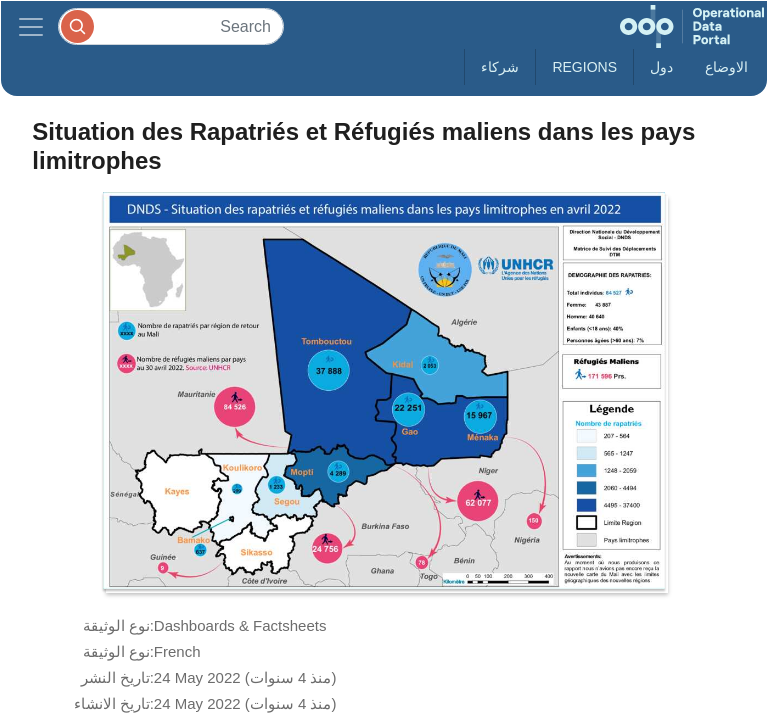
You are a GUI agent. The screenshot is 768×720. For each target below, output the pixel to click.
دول (661, 67)
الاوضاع (726, 67)
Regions (584, 67)
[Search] (171, 26)
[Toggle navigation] (31, 26)
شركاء (500, 67)
